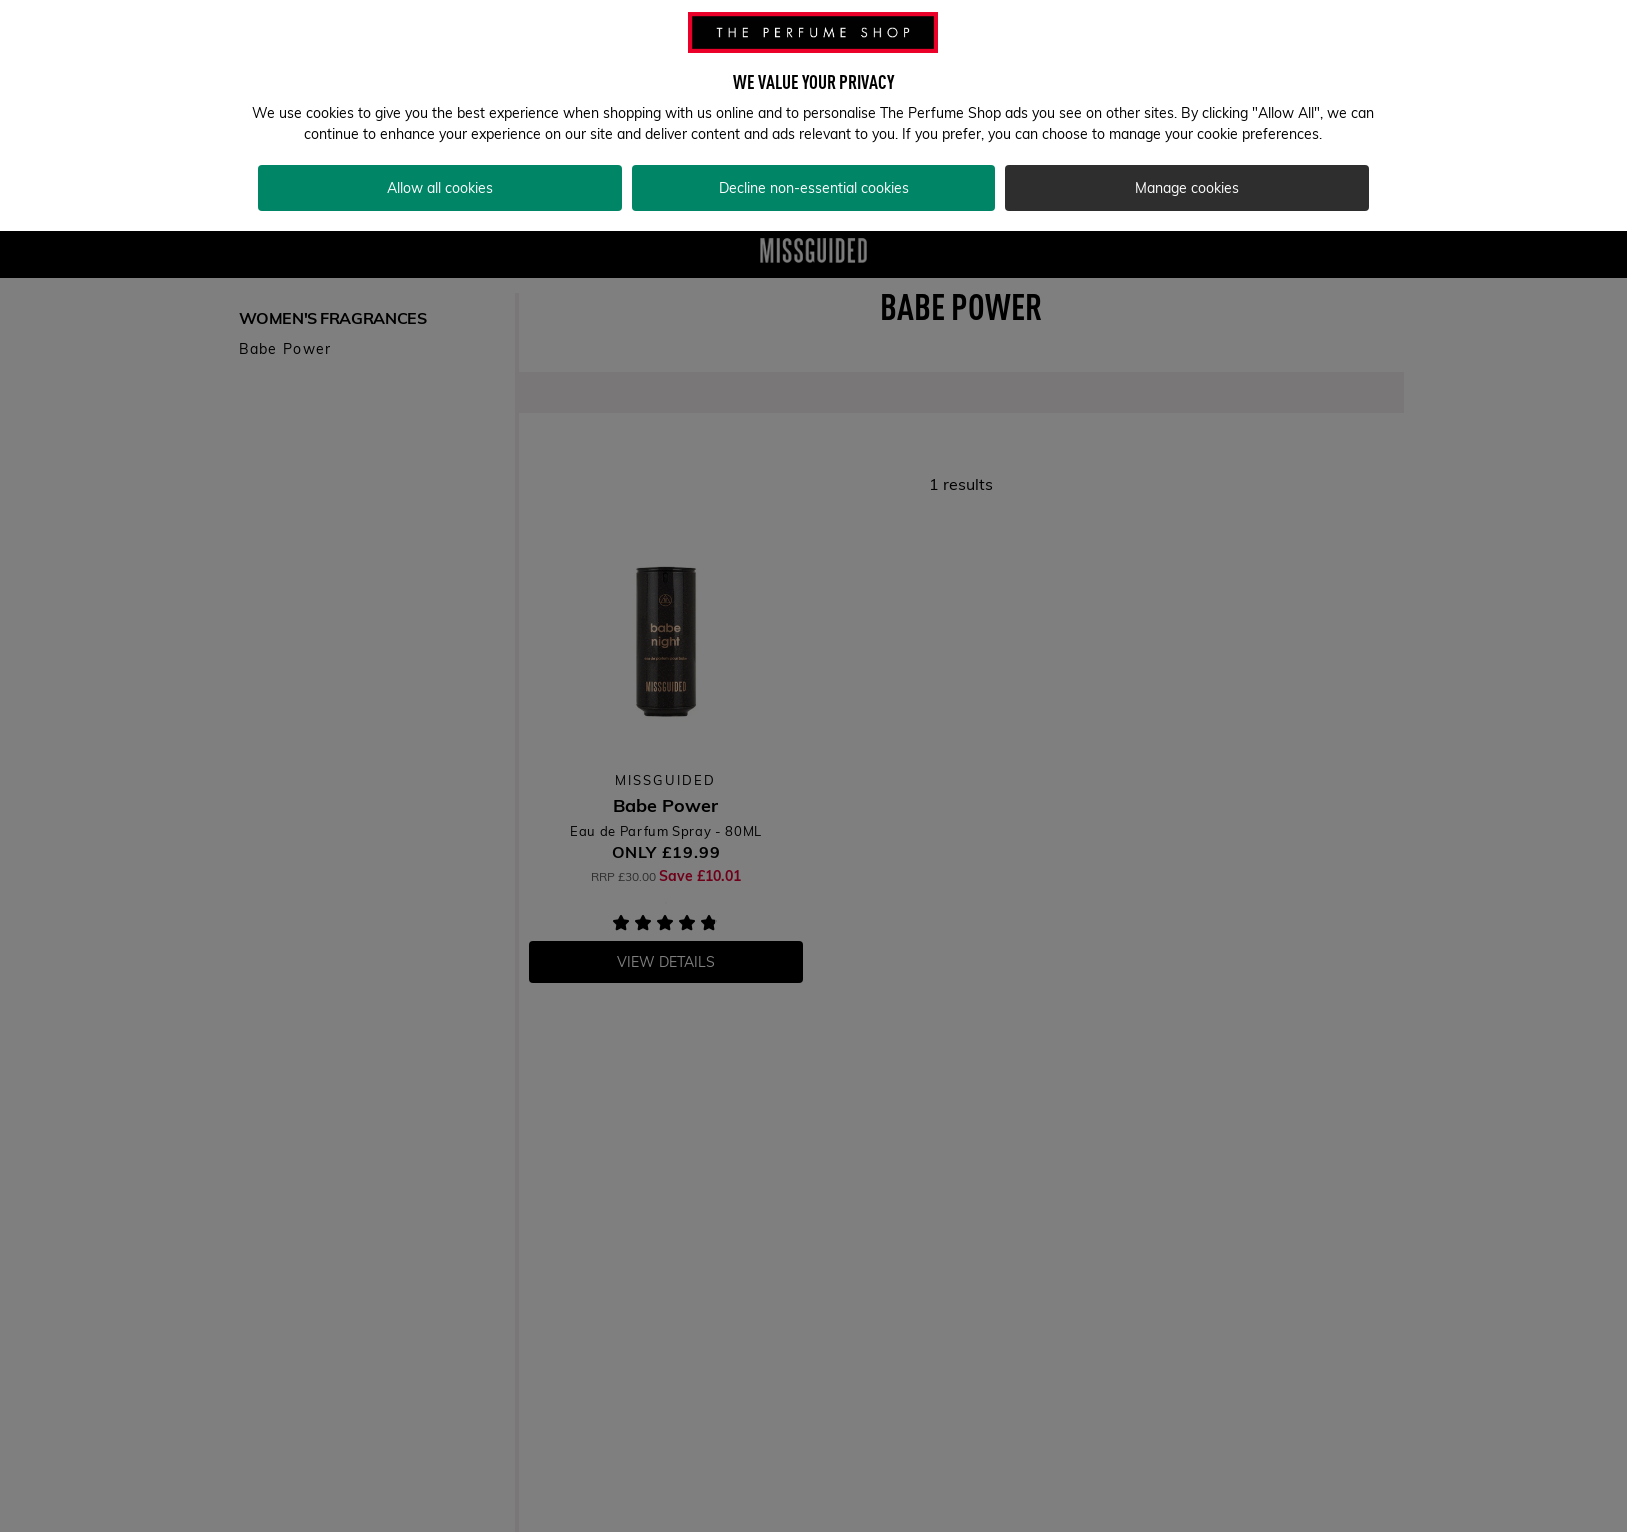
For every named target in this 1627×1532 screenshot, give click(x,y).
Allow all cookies (440, 164)
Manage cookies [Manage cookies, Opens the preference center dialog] (1187, 164)
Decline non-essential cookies (814, 164)
